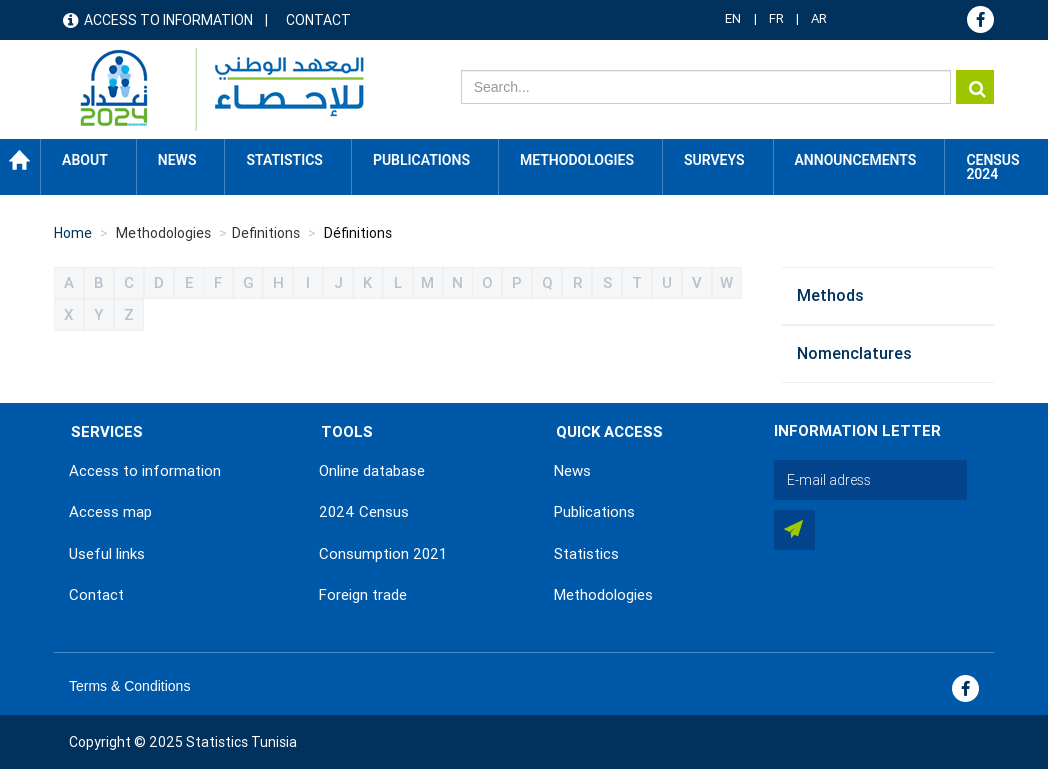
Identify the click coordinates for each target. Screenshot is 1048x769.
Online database (372, 471)
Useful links (107, 554)
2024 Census (364, 512)
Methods (830, 295)
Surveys (714, 160)
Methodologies (603, 595)
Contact (318, 20)
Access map (110, 512)
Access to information (168, 20)
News (572, 471)
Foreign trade (363, 595)
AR (819, 18)
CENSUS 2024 (992, 167)
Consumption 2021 (383, 554)
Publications (421, 160)
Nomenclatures (854, 353)
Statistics (586, 554)
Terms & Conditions (129, 686)
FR (776, 18)
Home (20, 160)
